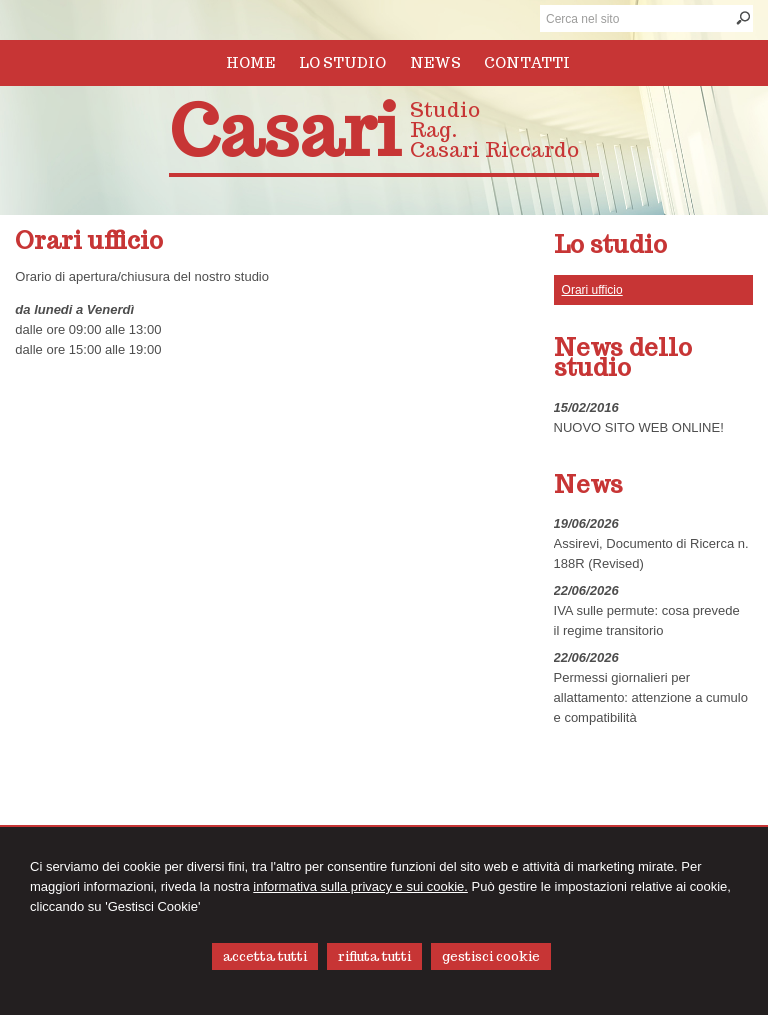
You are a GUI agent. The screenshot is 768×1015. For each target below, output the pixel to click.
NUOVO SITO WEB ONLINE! (639, 427)
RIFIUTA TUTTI (374, 956)
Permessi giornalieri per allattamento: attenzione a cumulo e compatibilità (651, 697)
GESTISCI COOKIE (491, 956)
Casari (284, 130)
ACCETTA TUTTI (265, 956)
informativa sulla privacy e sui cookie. (360, 886)
